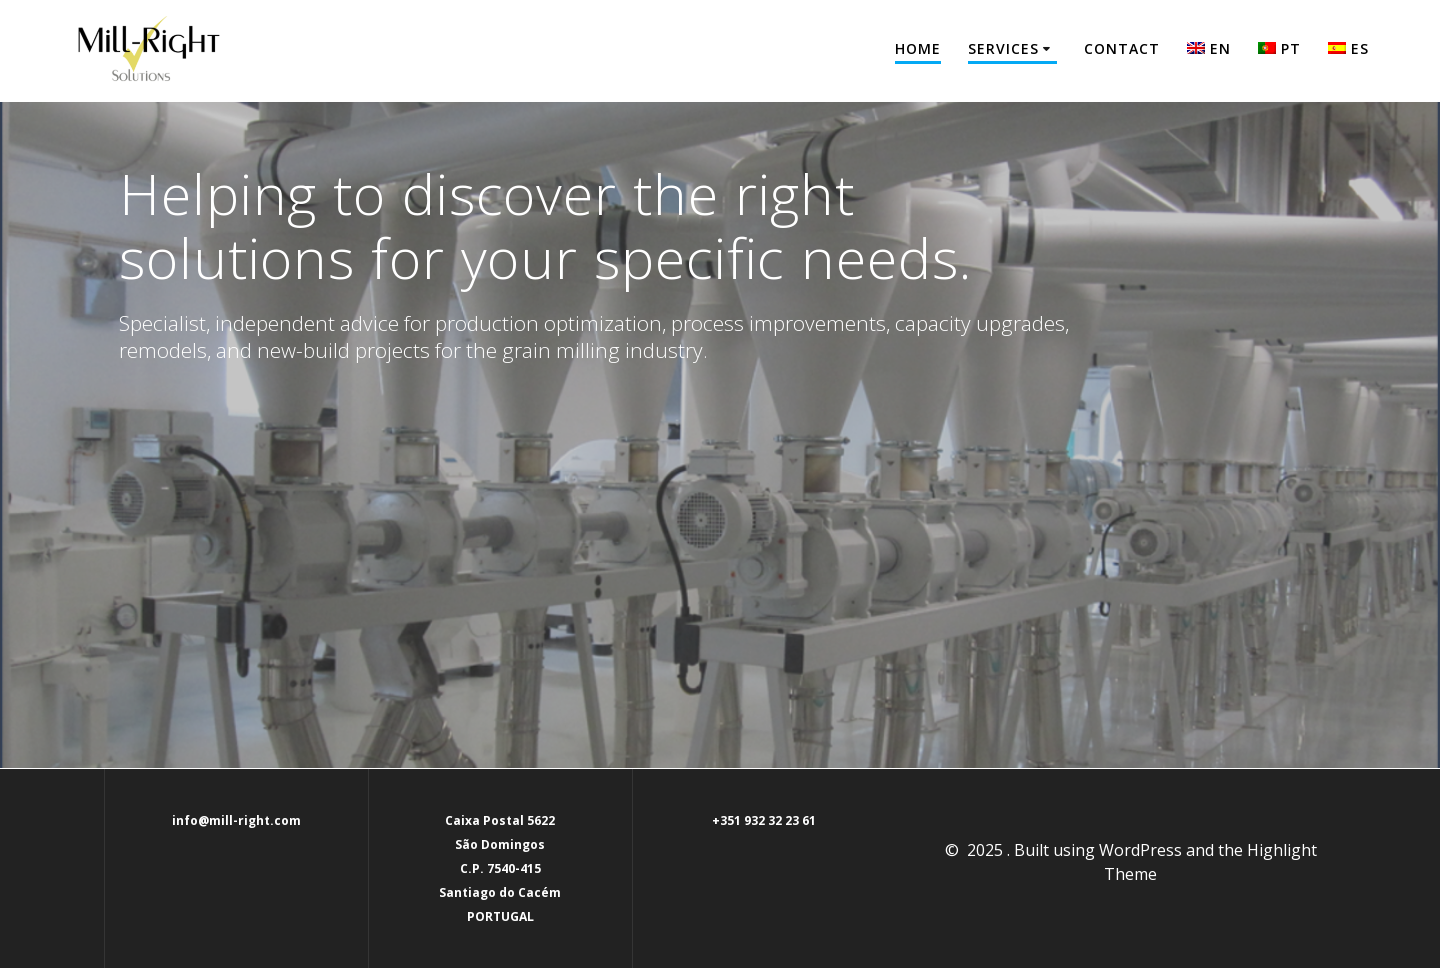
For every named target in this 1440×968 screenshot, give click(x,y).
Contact (1122, 48)
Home (918, 48)
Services (1003, 48)
